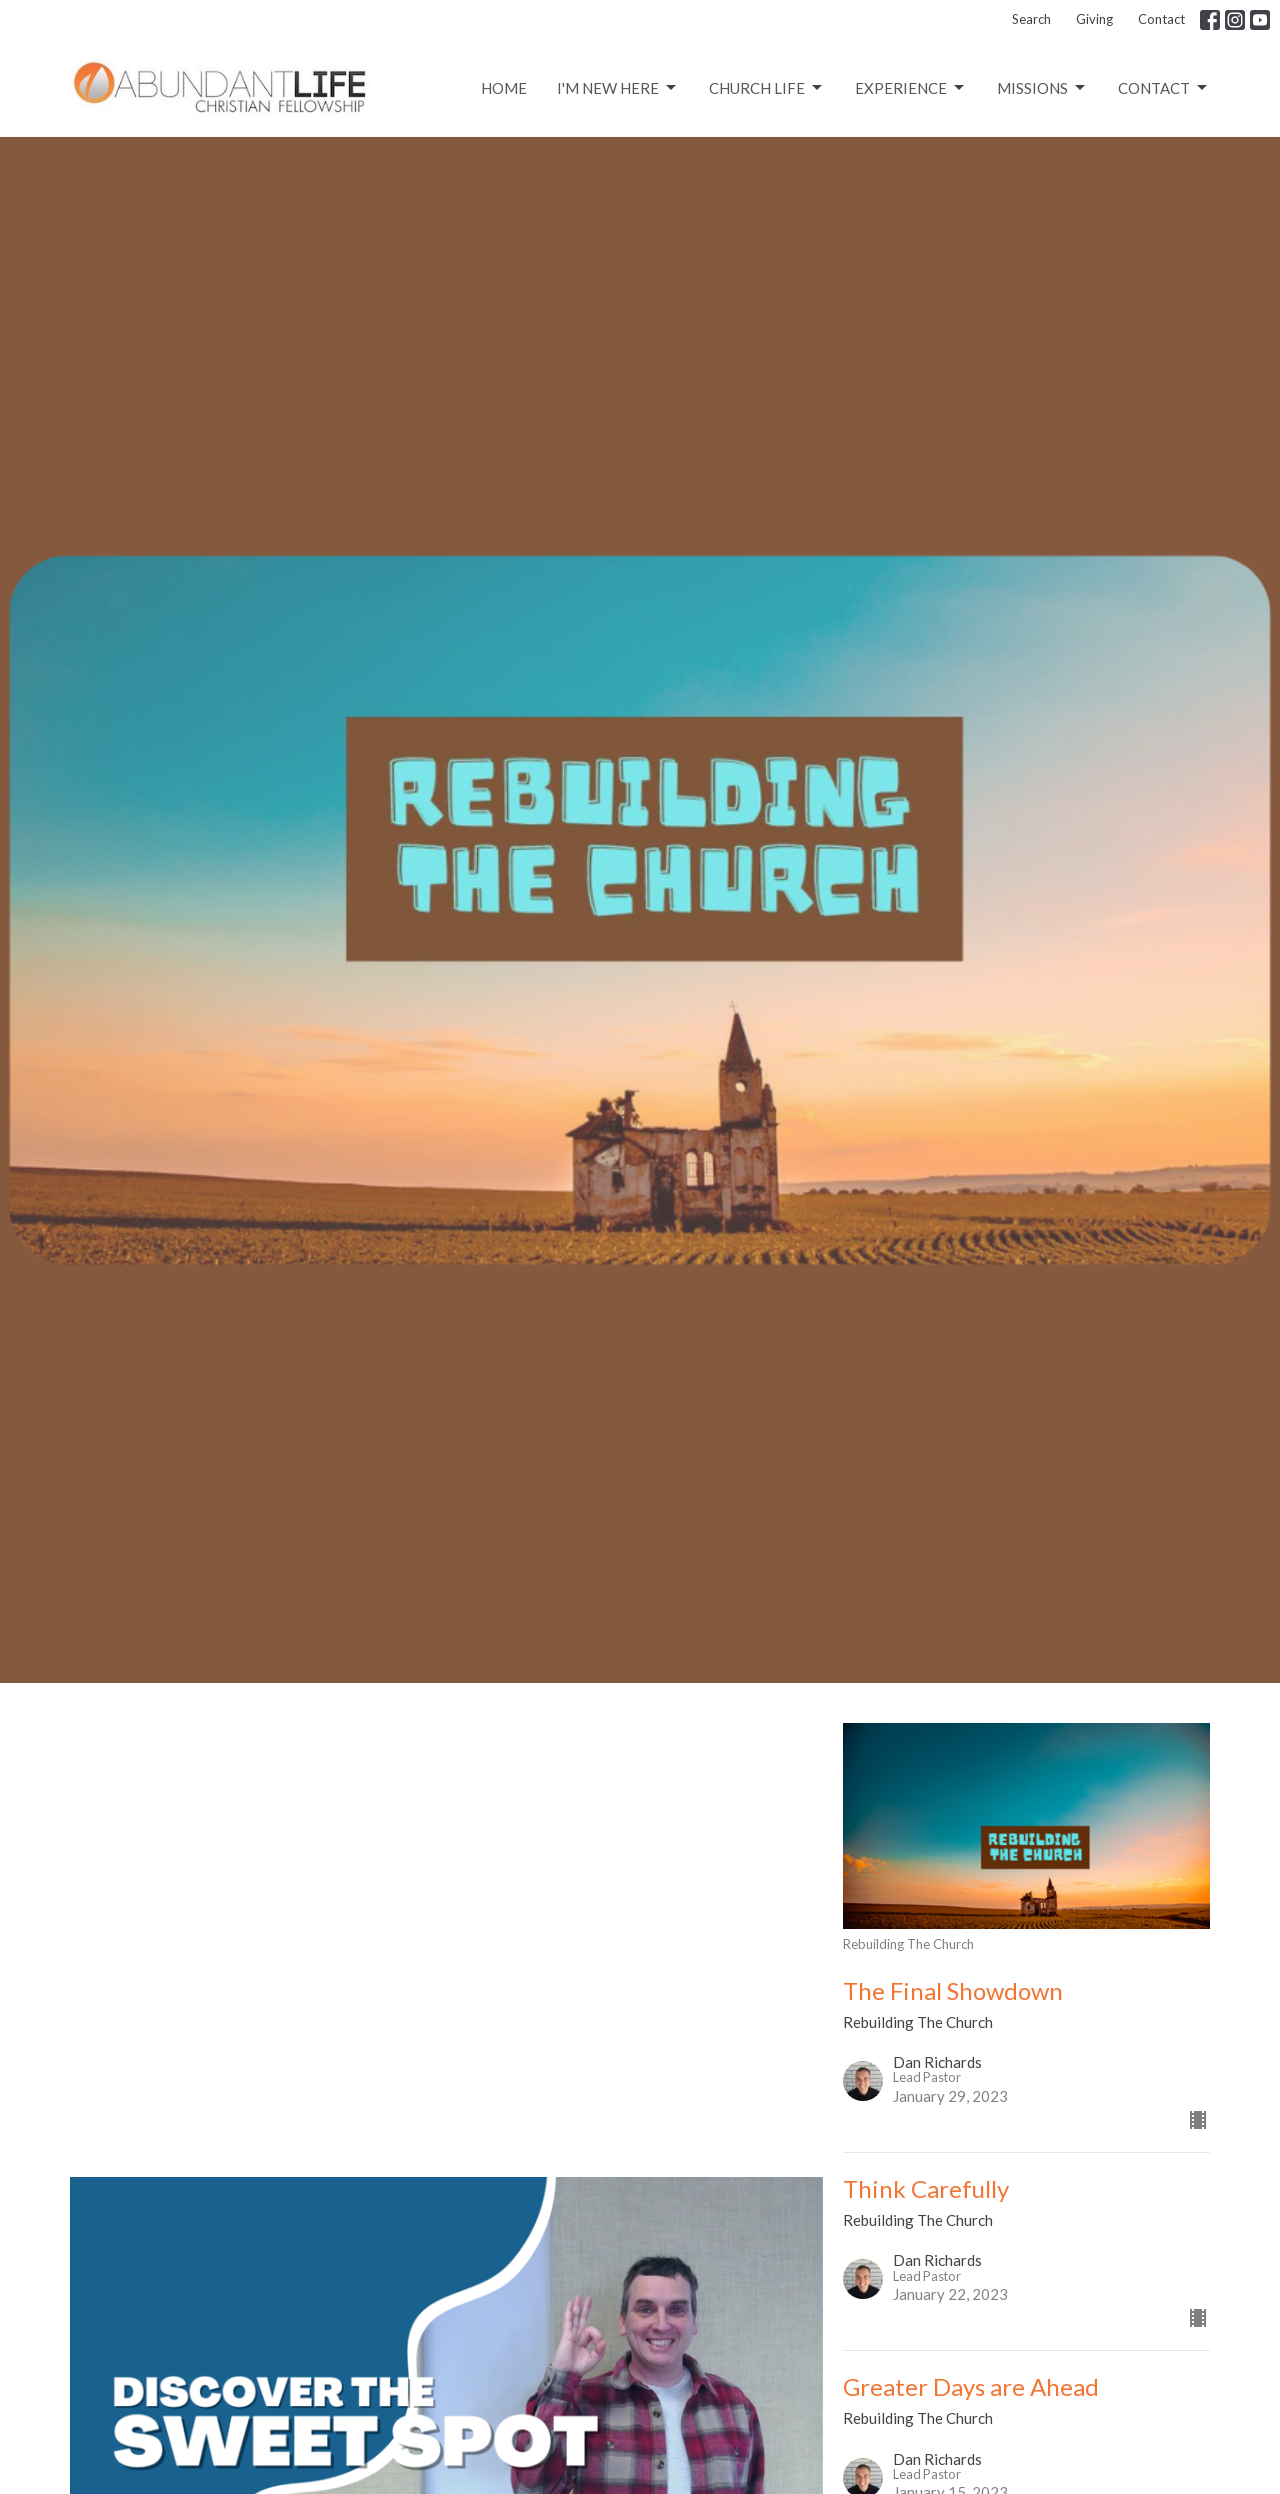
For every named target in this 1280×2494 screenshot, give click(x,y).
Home (504, 88)
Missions (1042, 88)
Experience (911, 88)
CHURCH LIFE (767, 88)
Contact (1161, 19)
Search (1031, 19)
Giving (1094, 19)
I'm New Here (618, 88)
